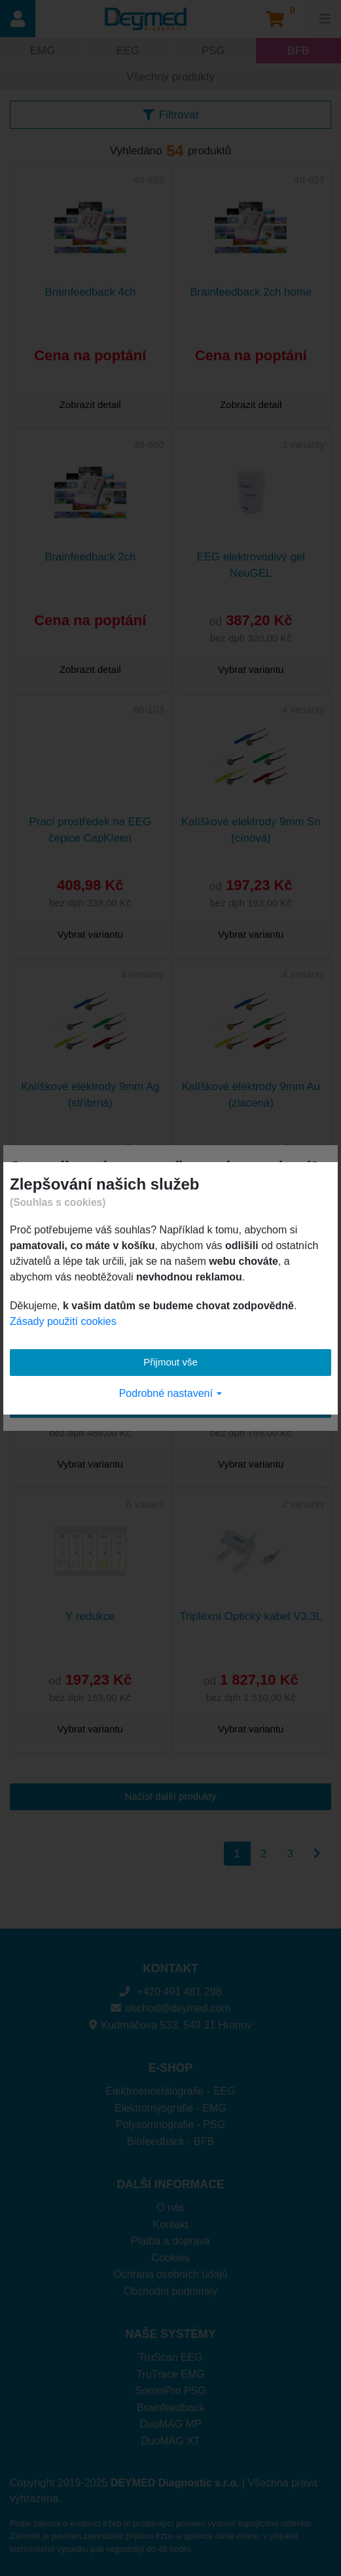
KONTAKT (170, 1968)
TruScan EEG (170, 2357)
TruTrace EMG (170, 2374)
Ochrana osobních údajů (170, 2274)
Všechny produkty (170, 77)
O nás (170, 2207)
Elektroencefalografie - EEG (170, 2091)
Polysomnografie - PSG (170, 2124)
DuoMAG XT (170, 2441)
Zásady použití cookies (63, 1321)
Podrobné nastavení (171, 1393)
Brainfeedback (170, 2407)
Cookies (171, 2257)
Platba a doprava (170, 2240)
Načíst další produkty (170, 1796)
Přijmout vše (170, 1361)
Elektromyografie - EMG (170, 2108)
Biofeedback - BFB (170, 2141)
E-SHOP (170, 2067)
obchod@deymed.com (170, 2008)
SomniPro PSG (170, 2390)
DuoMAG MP (170, 2424)
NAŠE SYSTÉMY (171, 2334)
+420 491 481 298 (170, 1991)
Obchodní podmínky (170, 2291)
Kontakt (170, 2224)
